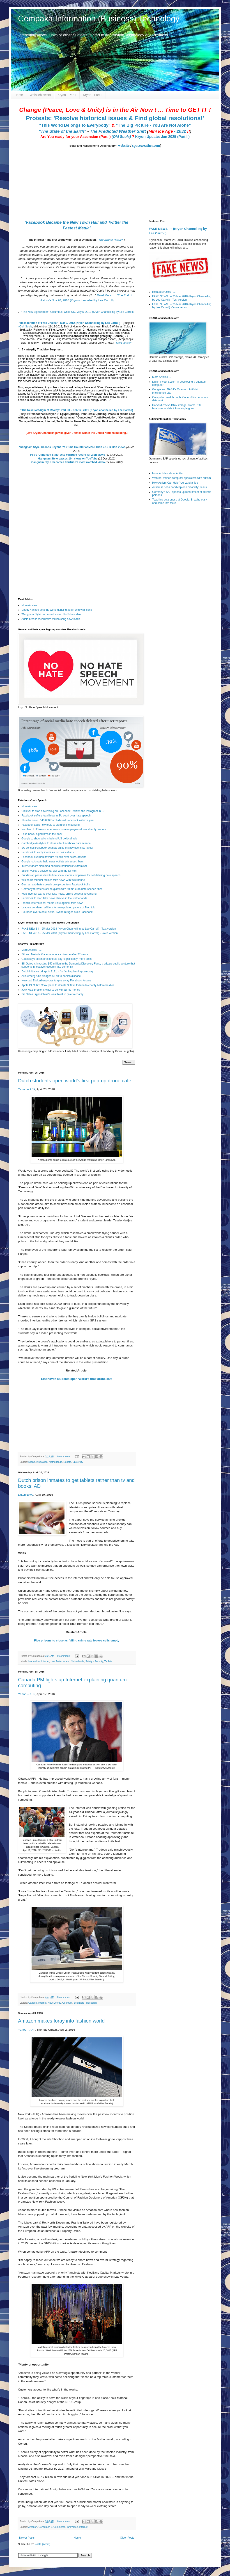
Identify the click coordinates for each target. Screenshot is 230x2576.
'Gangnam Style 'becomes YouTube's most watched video (68, 462)
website (123, 145)
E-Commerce (58, 2527)
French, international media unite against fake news (52, 903)
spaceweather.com (146, 145)
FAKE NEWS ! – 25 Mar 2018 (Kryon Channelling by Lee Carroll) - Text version (68, 928)
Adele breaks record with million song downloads (50, 619)
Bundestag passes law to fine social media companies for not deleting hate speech (70, 875)
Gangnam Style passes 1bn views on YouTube (67, 458)
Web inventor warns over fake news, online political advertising (59, 893)
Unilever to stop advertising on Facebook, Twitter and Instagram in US (63, 811)
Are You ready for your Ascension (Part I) (76, 137)
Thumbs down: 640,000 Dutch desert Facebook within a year (57, 820)
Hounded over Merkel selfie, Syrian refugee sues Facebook (57, 912)
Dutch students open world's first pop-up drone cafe (74, 1080)
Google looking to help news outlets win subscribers (52, 861)
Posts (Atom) (42, 2544)
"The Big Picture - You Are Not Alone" (153, 125)
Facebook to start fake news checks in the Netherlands (54, 898)
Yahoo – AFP (26, 1089)
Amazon (32, 2527)
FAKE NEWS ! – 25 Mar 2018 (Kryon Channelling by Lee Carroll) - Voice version (69, 933)
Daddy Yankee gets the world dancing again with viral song (56, 609)
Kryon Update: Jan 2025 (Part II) (162, 137)
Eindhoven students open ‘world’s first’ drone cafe (76, 1379)
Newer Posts (26, 2537)
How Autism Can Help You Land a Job (175, 482)
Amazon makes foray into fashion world (61, 2021)
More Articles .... (31, 605)
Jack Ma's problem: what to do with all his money (50, 989)
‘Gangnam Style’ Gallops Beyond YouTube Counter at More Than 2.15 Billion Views (72, 447)
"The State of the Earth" (62, 131)
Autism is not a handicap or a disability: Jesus (179, 487)
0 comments (64, 1456)
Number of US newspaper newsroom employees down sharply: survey (63, 829)
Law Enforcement (60, 1661)
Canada (32, 2002)
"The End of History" (110, 239)
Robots (67, 1462)
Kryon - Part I (67, 95)
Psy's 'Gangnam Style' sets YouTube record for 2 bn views (67, 454)
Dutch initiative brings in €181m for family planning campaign (57, 971)
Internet (45, 1661)
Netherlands (55, 1462)
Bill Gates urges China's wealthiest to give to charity (52, 994)
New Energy (54, 2002)
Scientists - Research (85, 2002)
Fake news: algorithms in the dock (41, 834)
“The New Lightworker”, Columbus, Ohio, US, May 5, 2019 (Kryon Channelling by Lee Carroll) (77, 311)
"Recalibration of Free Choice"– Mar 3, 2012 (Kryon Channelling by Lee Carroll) (69, 323)
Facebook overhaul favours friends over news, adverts (53, 857)
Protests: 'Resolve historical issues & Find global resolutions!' (115, 118)
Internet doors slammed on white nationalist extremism (54, 866)
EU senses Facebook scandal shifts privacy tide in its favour (57, 847)
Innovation (42, 1462)
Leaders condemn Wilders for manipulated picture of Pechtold (58, 907)
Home (18, 95)
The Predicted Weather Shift (118, 131)
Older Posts (127, 2537)
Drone (31, 1462)
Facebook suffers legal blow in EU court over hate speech (56, 815)
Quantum (67, 2002)
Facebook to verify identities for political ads (47, 852)
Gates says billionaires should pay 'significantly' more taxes (56, 958)
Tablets (108, 1661)
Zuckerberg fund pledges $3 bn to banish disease (51, 976)
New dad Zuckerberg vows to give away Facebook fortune (56, 980)
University (78, 1462)
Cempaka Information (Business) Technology (98, 18)
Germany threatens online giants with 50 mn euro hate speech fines (62, 889)
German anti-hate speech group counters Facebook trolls (55, 884)
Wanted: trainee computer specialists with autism (181, 478)
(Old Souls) (121, 137)
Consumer (44, 2527)
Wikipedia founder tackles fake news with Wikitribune (53, 880)
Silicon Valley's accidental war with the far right (49, 870)
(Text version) (124, 342)
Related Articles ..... (163, 291)
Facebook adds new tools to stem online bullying (50, 824)
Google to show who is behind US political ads (49, 838)
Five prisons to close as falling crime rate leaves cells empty (76, 1640)
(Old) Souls (25, 326)
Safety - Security (94, 1661)
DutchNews (25, 1494)
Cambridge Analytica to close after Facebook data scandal (56, 843)
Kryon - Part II (92, 95)
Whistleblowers (40, 95)
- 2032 (169, 131)
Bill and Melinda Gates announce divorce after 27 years (54, 954)
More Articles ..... (31, 806)
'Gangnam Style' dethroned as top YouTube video (51, 614)
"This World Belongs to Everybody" (74, 125)
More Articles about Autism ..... (170, 473)
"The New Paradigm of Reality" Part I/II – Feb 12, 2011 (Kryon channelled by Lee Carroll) (76, 410)
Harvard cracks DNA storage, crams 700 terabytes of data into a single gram (176, 407)
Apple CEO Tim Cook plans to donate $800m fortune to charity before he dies (67, 985)
